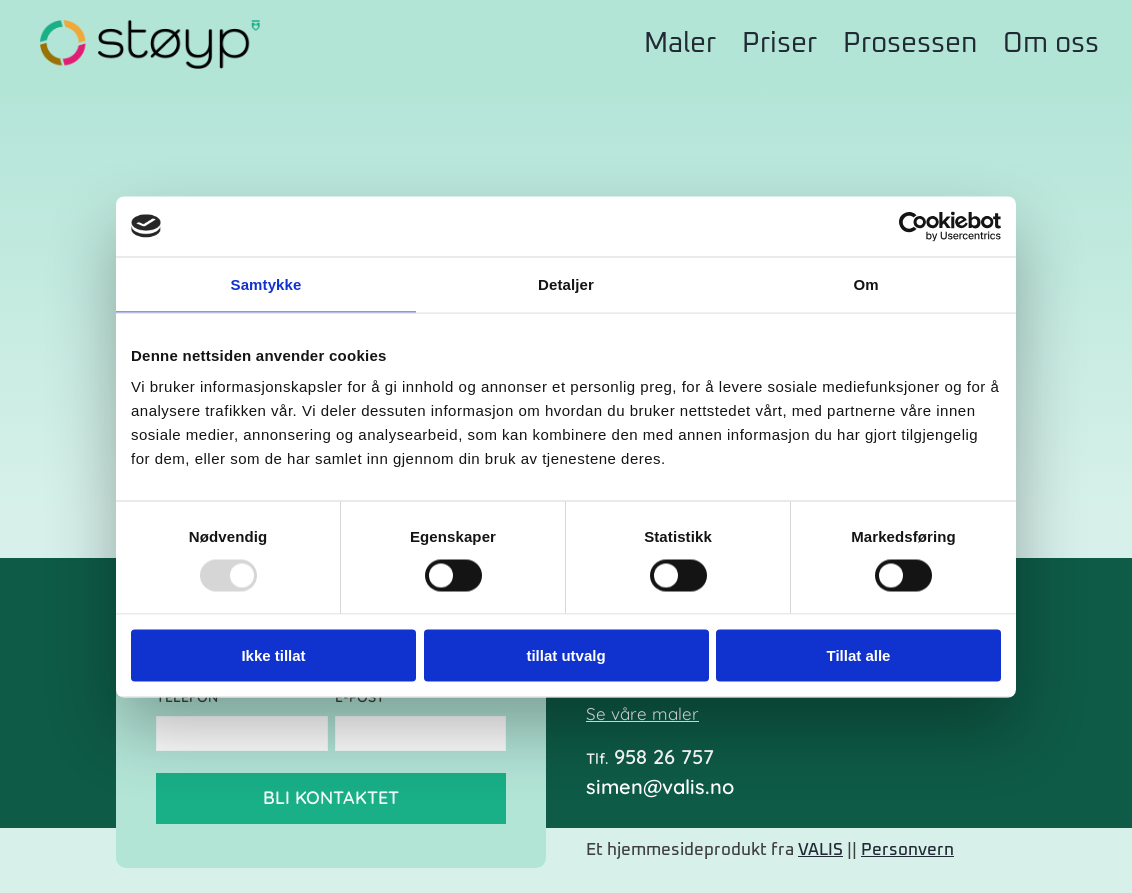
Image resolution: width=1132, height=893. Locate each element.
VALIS (820, 850)
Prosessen (910, 44)
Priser (779, 44)
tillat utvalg (565, 655)
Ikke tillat (273, 655)
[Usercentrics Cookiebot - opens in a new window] (913, 226)
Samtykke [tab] (266, 283)
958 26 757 (650, 757)
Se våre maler (642, 713)
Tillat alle (859, 655)
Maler (680, 44)
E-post (363, 698)
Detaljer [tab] (566, 283)
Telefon (190, 698)
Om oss (1051, 44)
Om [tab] (865, 283)
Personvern (907, 850)
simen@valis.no (660, 787)
